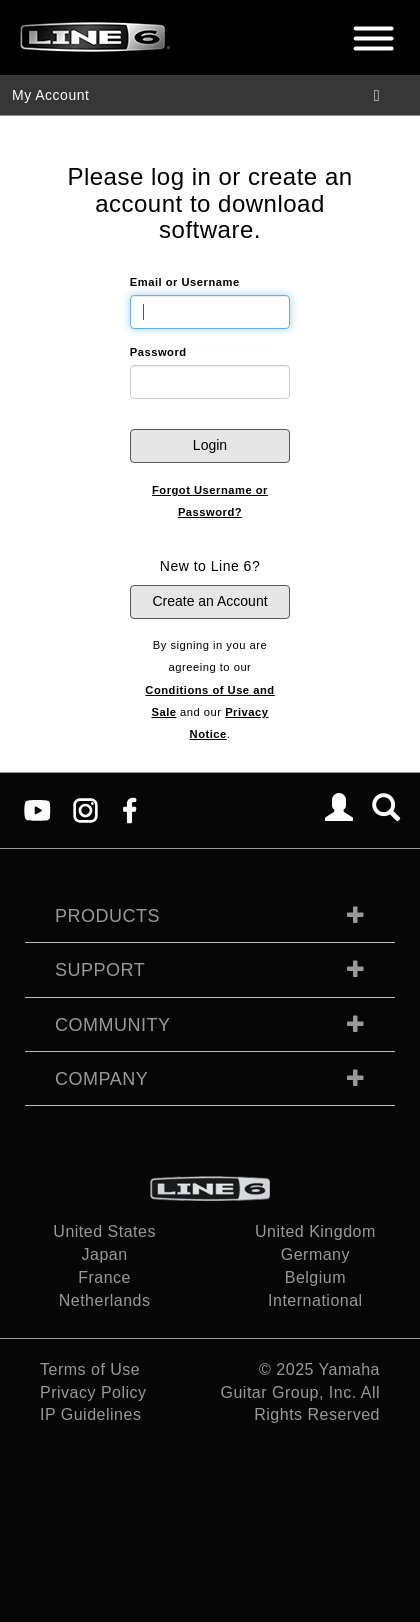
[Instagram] (85, 809)
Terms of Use (90, 1369)
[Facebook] (129, 809)
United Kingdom (315, 1231)
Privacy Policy (93, 1392)
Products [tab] (107, 916)
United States (104, 1231)
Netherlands (105, 1300)
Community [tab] (113, 1025)
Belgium (315, 1277)
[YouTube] (37, 809)
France (104, 1277)
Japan (105, 1254)
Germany (315, 1254)
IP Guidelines (90, 1414)
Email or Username (185, 282)
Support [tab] (100, 970)
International (315, 1300)
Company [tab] (101, 1079)
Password (158, 352)
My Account (50, 95)
